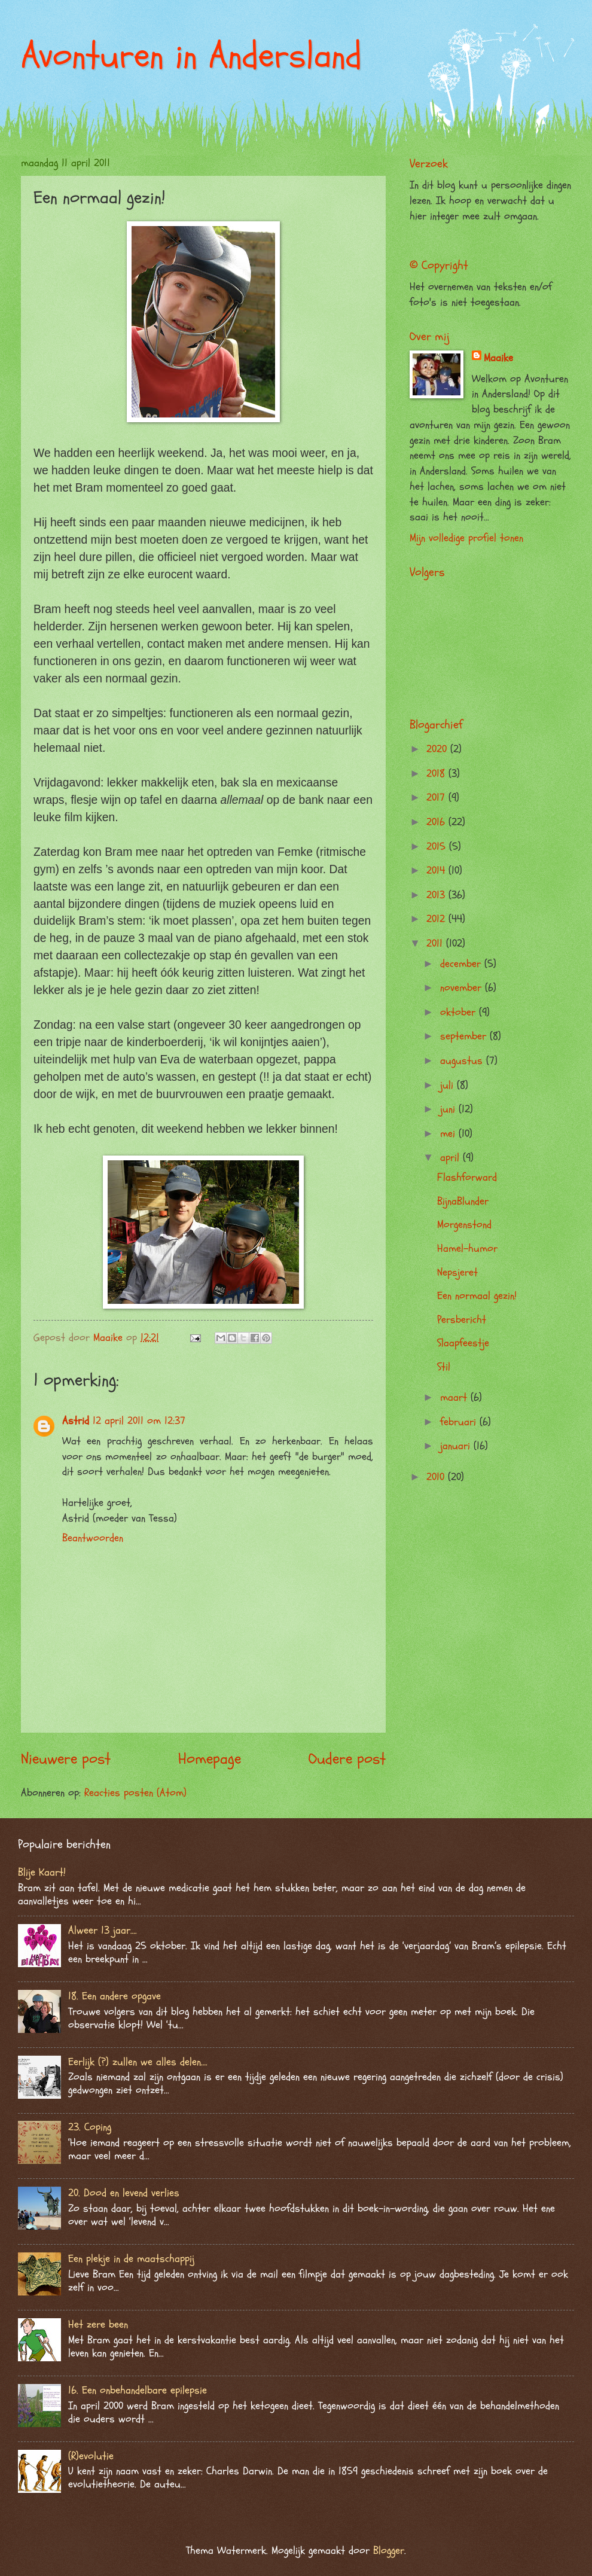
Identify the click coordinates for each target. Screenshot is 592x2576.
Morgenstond (464, 1224)
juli (448, 1085)
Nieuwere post (66, 1759)
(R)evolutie (91, 2456)
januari (457, 1445)
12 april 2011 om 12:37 (139, 1420)
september (465, 1036)
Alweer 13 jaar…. (102, 1930)
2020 (438, 749)
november (462, 987)
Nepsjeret (457, 1272)
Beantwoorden (92, 1538)
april (451, 1157)
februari (460, 1421)
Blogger (388, 2550)
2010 (437, 1477)
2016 (437, 822)
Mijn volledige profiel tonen (466, 538)
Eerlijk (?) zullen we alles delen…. (137, 2061)
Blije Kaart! (42, 1872)
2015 (437, 846)
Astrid (75, 1420)
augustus (463, 1060)
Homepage (209, 1759)
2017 (437, 797)
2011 (436, 943)
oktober (459, 1012)
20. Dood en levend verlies (123, 2192)
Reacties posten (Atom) (135, 1792)
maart (455, 1397)
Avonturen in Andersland (191, 55)
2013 (437, 895)
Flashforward (467, 1177)
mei (449, 1133)
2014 (437, 870)
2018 (437, 773)
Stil (443, 1366)
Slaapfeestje (463, 1343)
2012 (437, 918)
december (462, 963)
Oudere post (347, 1759)
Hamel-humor (467, 1248)
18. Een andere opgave (114, 1996)
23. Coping (89, 2127)
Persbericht (461, 1319)
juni (449, 1109)
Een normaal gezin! (477, 1295)
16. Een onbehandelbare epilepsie (137, 2390)
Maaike (498, 357)
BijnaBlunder (463, 1201)
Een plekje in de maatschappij (131, 2258)
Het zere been (98, 2324)
